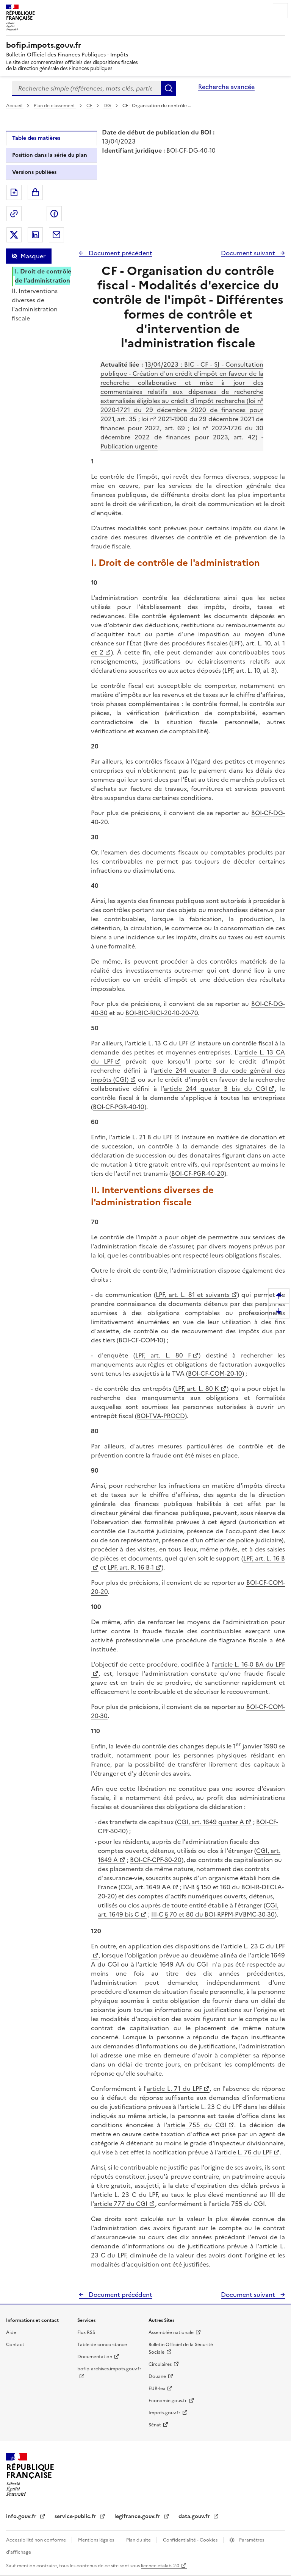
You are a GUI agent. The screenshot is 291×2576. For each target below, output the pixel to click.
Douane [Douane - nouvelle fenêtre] (157, 2376)
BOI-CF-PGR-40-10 (118, 1106)
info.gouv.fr (22, 2516)
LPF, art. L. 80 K (197, 1388)
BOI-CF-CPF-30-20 (155, 1859)
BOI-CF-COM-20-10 (215, 1373)
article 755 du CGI (197, 2124)
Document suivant (249, 253)
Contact (15, 2344)
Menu (280, 10)
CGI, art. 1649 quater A (210, 1821)
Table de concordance (102, 2344)
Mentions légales (96, 2540)
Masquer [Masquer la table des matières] (32, 256)
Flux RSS (86, 2332)
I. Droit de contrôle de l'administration (43, 276)
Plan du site (139, 2540)
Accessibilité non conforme (36, 2540)
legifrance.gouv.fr (138, 2516)
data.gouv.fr (194, 2516)
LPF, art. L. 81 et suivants (192, 1294)
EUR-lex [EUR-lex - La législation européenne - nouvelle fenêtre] (157, 2388)
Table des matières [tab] (36, 138)
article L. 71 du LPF (174, 2088)
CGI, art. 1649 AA (145, 1887)
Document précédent (119, 253)
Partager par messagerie (56, 234)
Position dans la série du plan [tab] (49, 155)
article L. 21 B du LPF (142, 1137)
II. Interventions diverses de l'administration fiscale (35, 304)
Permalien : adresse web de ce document (14, 213)
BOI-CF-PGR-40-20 (197, 1173)
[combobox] (86, 88)
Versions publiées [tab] (34, 172)
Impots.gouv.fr (164, 2412)
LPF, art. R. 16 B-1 (131, 1567)
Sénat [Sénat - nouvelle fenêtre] (155, 2424)
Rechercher (168, 88)
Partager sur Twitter (14, 234)
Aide (11, 2332)
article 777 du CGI (120, 2203)
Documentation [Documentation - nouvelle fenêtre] (94, 2356)
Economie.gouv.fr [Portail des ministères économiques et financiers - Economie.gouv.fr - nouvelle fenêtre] (168, 2400)
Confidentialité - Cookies (191, 2540)
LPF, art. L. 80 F (163, 1355)
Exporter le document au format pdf (14, 192)
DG (107, 105)
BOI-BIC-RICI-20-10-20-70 (161, 1012)
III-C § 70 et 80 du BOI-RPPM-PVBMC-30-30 (213, 1914)
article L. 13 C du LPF (158, 1043)
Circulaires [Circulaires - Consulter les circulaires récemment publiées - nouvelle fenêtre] (160, 2364)
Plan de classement (55, 105)
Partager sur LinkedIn (35, 234)
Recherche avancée (226, 86)
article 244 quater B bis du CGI (215, 1088)
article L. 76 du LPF (245, 2152)
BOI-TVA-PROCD (161, 1415)
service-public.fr (76, 2516)
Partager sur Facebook (54, 213)
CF (89, 105)
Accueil (14, 105)
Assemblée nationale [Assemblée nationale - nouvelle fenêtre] (171, 2332)
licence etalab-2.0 (160, 2565)
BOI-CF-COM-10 (141, 1340)
